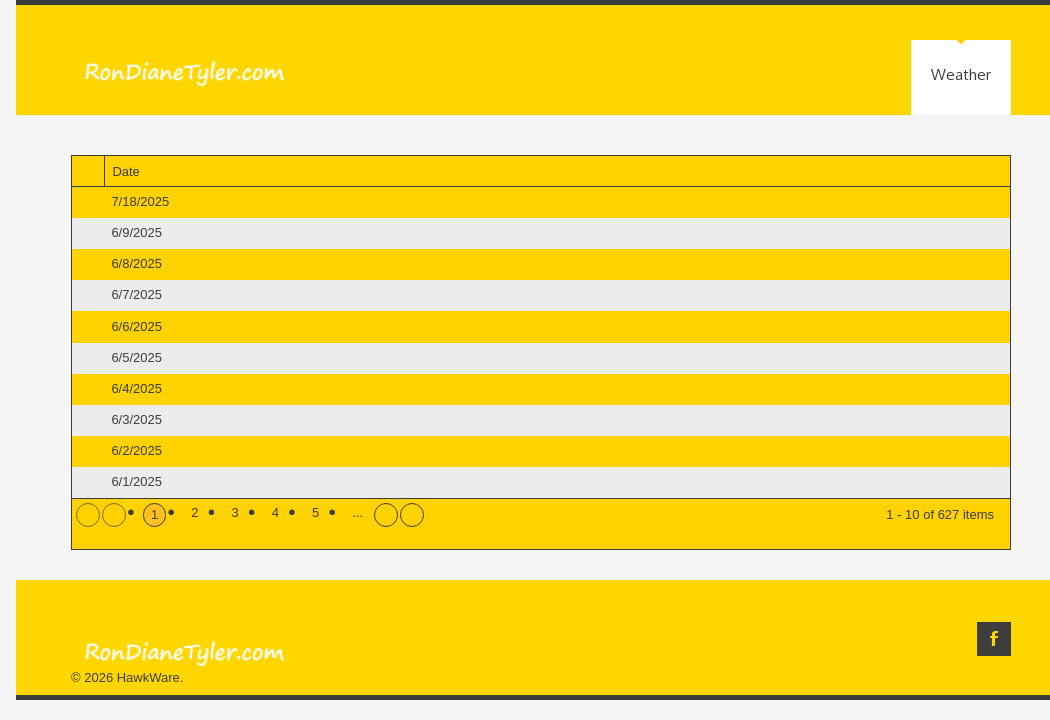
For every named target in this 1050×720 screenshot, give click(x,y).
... (357, 512)
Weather (961, 74)
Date (133, 172)
